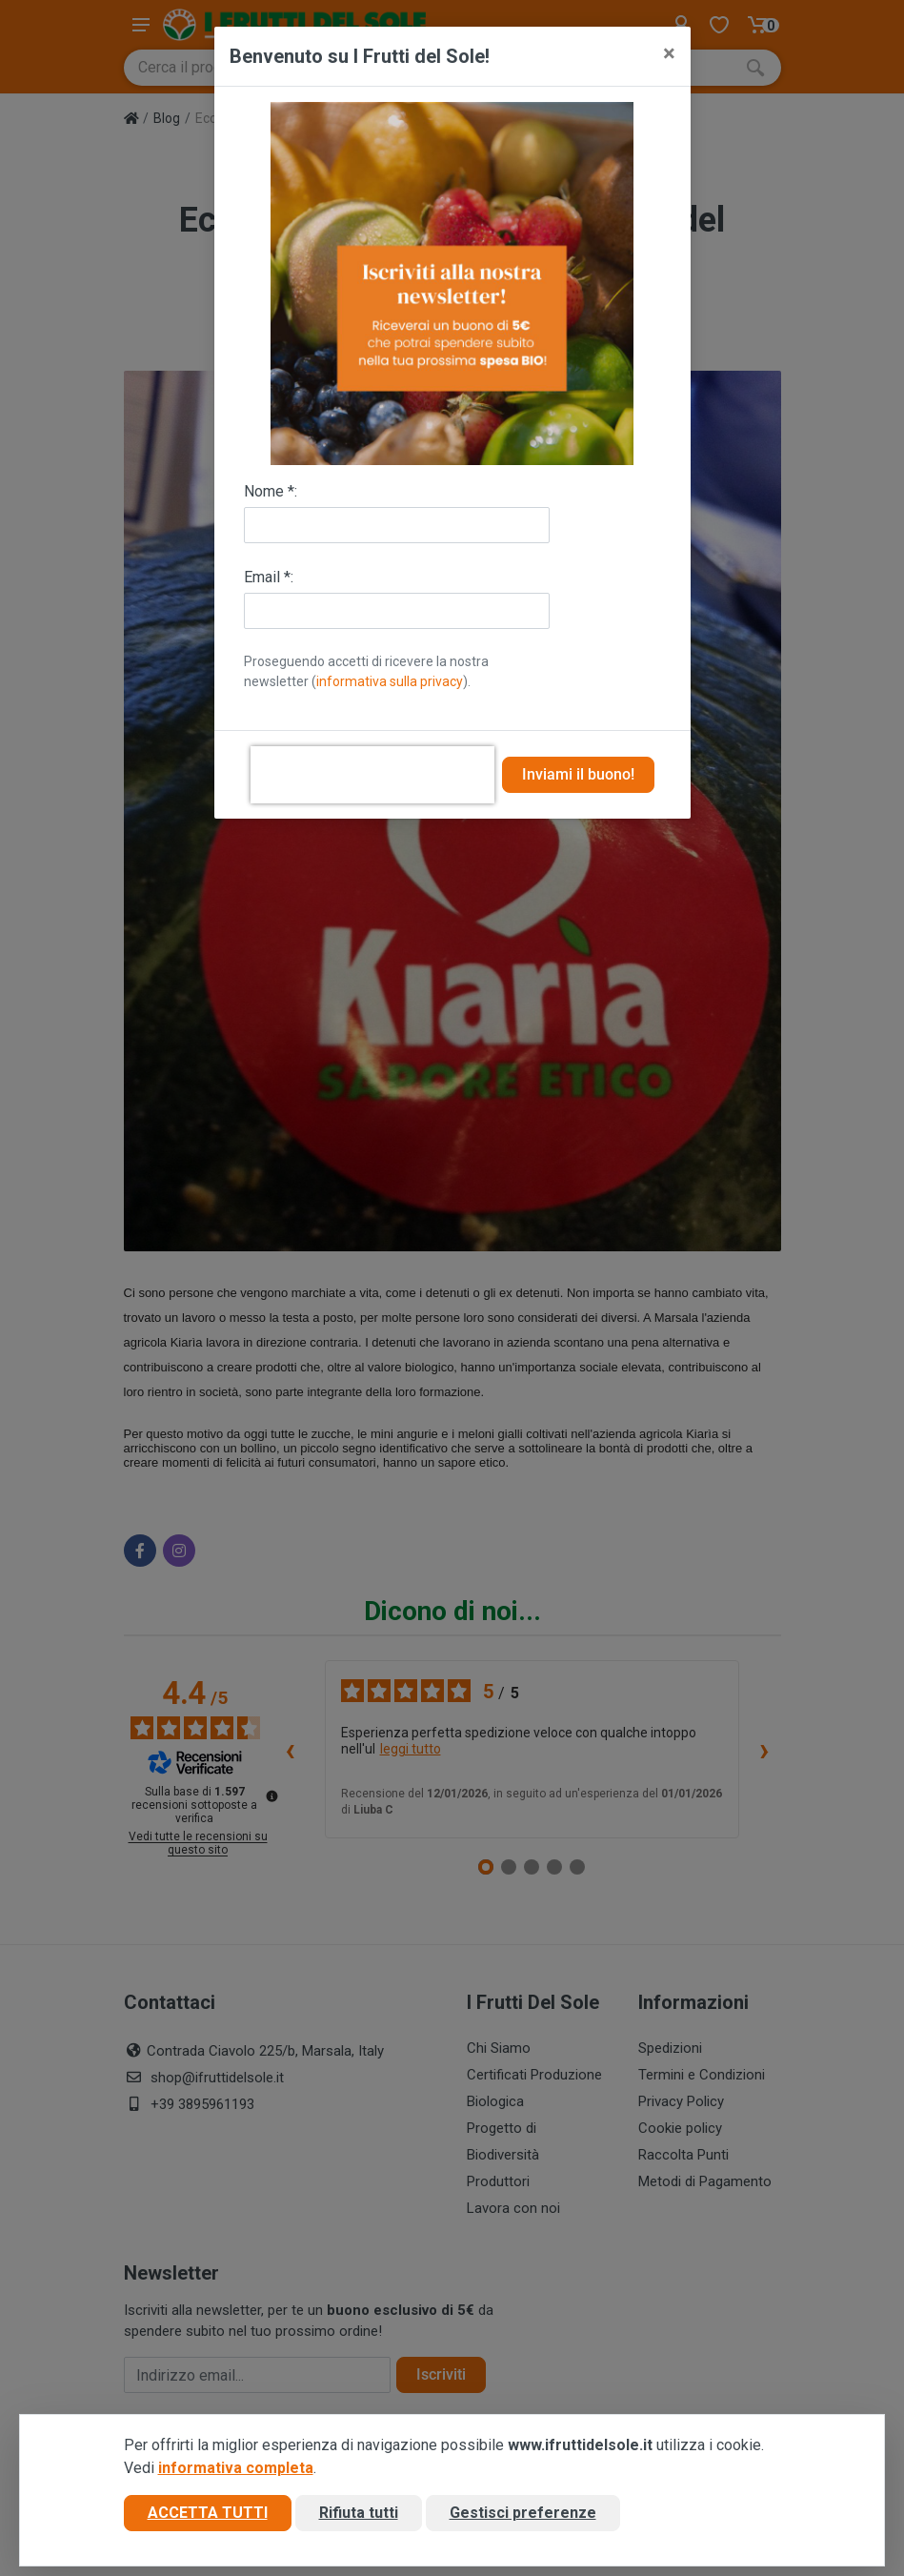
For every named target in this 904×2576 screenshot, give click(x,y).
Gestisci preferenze (523, 2513)
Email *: (268, 577)
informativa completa (235, 2468)
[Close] (669, 53)
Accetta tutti (208, 2513)
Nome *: (270, 491)
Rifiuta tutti (358, 2513)
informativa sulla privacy (389, 681)
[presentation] (372, 774)
